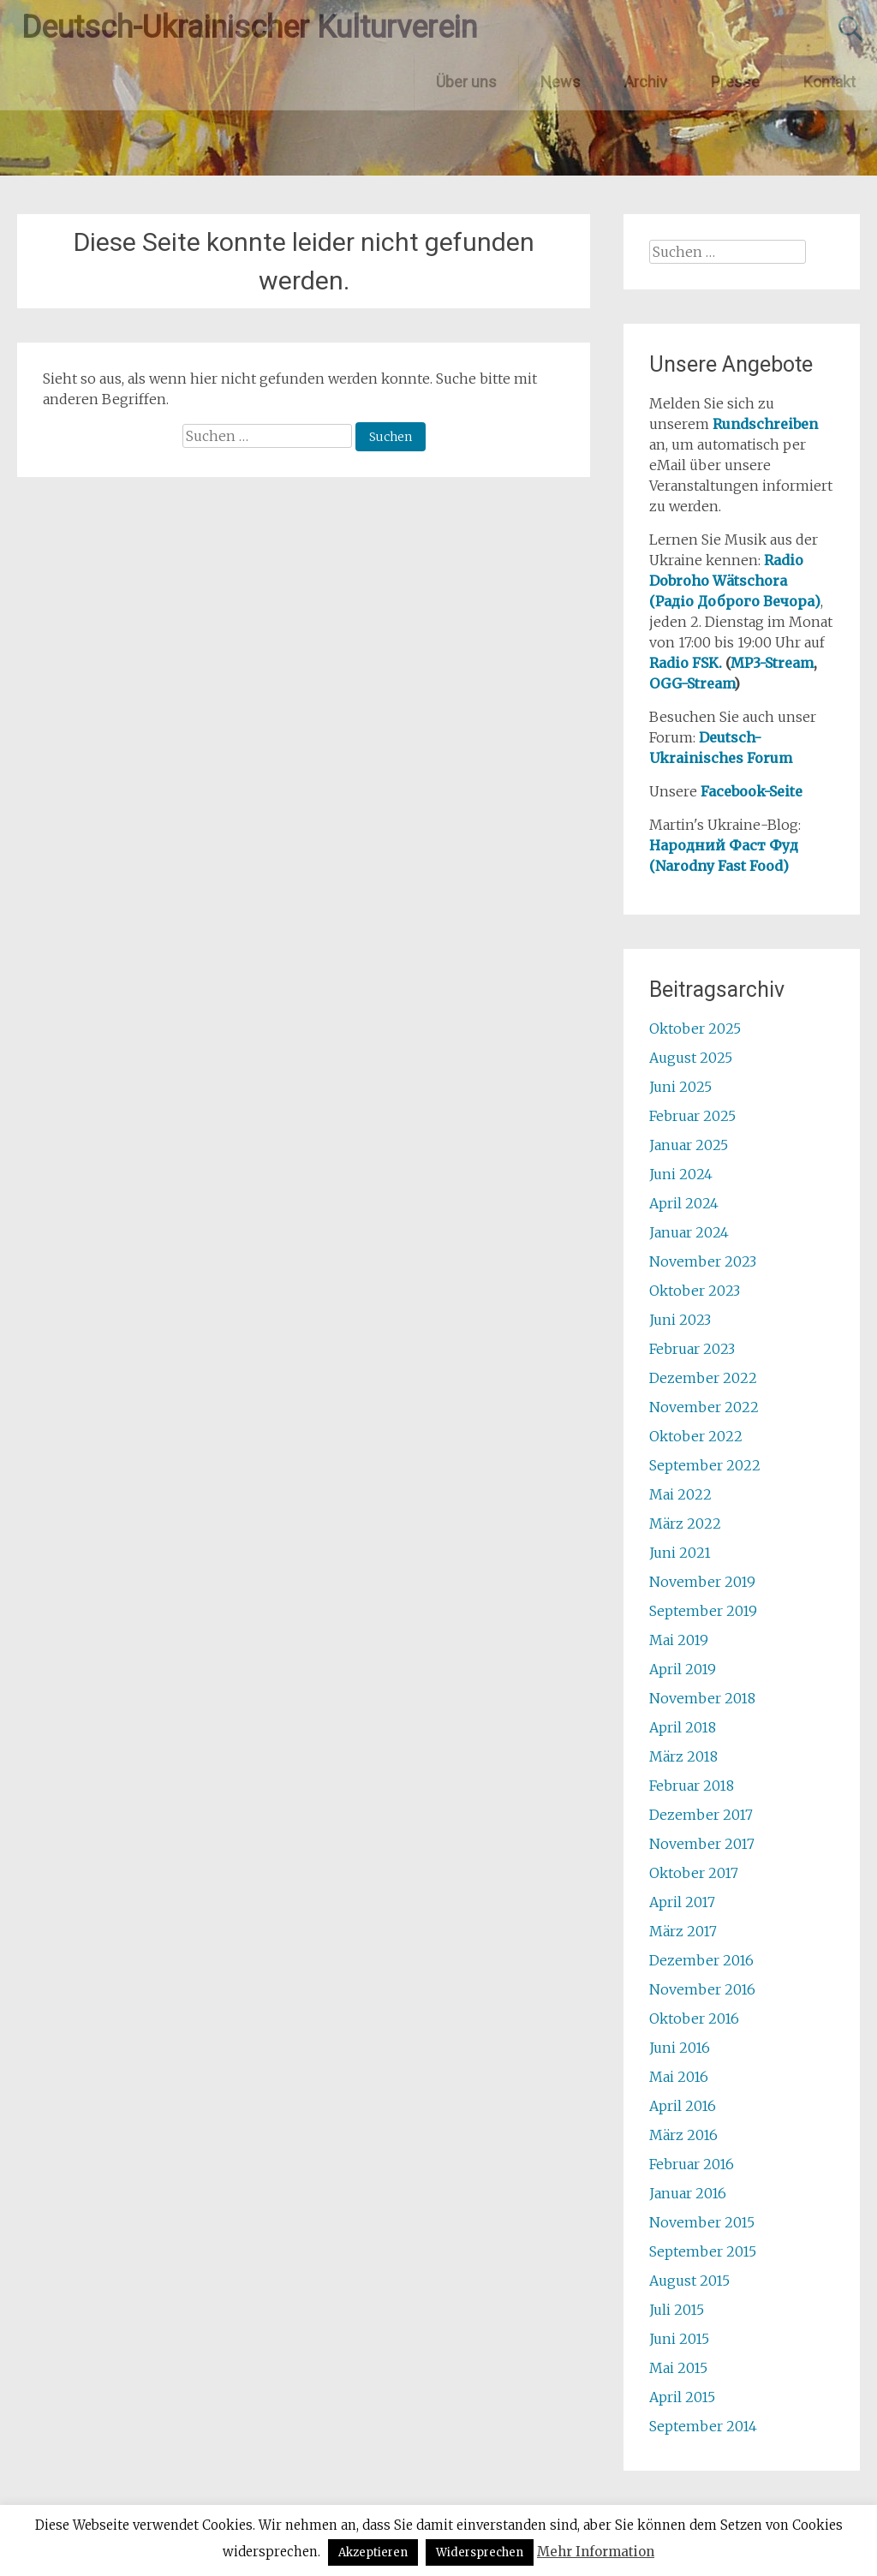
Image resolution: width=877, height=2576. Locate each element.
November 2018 (702, 1698)
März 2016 (683, 2135)
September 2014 (703, 2426)
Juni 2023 (680, 1319)
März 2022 (685, 1523)
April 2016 (682, 2105)
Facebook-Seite (751, 791)
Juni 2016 (679, 2047)
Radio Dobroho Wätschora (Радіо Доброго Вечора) (734, 581)
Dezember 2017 (701, 1814)
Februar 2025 (692, 1115)
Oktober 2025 (695, 1028)
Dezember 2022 (703, 1377)
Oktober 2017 (693, 1872)
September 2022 (705, 1465)
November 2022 (704, 1407)
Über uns (466, 82)
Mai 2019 (678, 1640)
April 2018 (682, 1727)
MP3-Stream (772, 662)
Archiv (645, 82)
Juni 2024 (681, 1174)
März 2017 (683, 1931)
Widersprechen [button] (479, 2552)
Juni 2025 (680, 1086)
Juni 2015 (679, 2338)
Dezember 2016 (701, 1960)
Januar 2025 (688, 1145)
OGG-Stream (691, 683)
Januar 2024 (689, 1232)
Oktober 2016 (694, 2018)
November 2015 (702, 2222)
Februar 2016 (691, 2164)
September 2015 (702, 2251)
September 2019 (703, 1610)
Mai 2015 (678, 2367)
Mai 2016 (678, 2076)
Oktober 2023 (694, 1290)
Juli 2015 (676, 2309)
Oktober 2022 (696, 1436)
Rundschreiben (765, 423)
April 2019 (682, 1669)
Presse (735, 82)
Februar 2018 (691, 1785)
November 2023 (702, 1261)
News (560, 82)
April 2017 (682, 1902)
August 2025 (690, 1057)
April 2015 (682, 2397)
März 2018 (683, 1756)
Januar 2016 (687, 2193)
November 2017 (702, 1843)
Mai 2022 (680, 1494)
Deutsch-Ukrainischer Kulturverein (249, 27)
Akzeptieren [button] (373, 2552)
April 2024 (684, 1203)
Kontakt (829, 82)
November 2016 (702, 1989)
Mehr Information (595, 2551)
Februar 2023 (692, 1348)
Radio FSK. (685, 662)
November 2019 (702, 1581)
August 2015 (689, 2280)
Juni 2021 (680, 1552)
